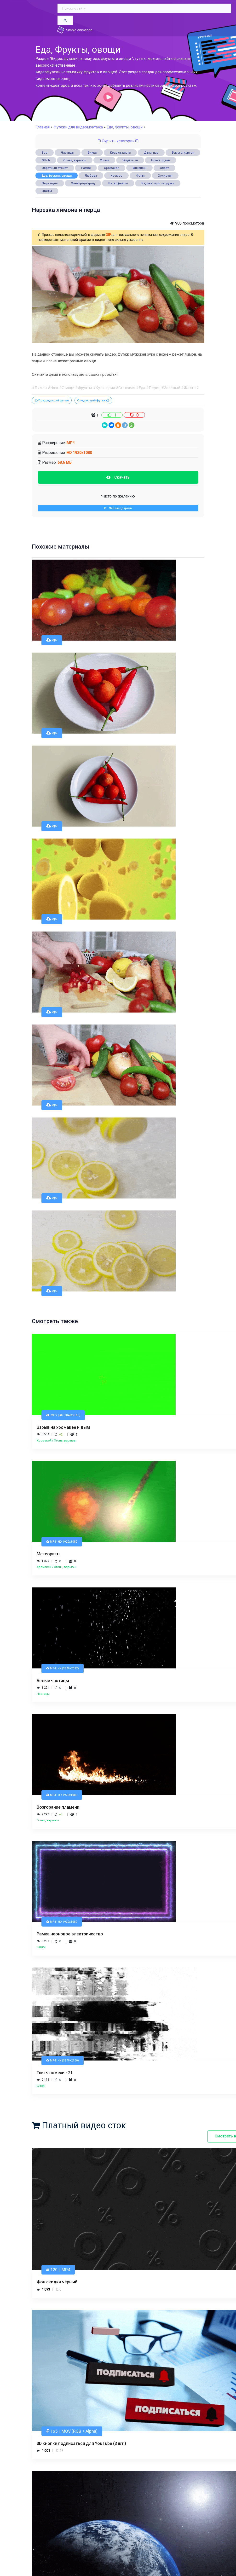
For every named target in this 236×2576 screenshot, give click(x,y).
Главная (42, 127)
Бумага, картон (183, 152)
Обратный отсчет (55, 168)
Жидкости (130, 160)
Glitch (46, 160)
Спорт (164, 168)
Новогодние (160, 160)
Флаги (104, 160)
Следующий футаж (93, 400)
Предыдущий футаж (52, 400)
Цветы (47, 191)
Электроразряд (83, 183)
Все (44, 152)
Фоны (140, 175)
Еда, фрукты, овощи (56, 175)
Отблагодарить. (118, 508)
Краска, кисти (120, 152)
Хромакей (111, 168)
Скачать (118, 477)
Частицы (67, 152)
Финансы (139, 168)
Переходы (50, 183)
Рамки (86, 168)
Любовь (91, 175)
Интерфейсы (118, 183)
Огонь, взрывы (74, 160)
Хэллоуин (165, 175)
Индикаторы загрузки (157, 183)
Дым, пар (151, 152)
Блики (92, 152)
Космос (116, 175)
